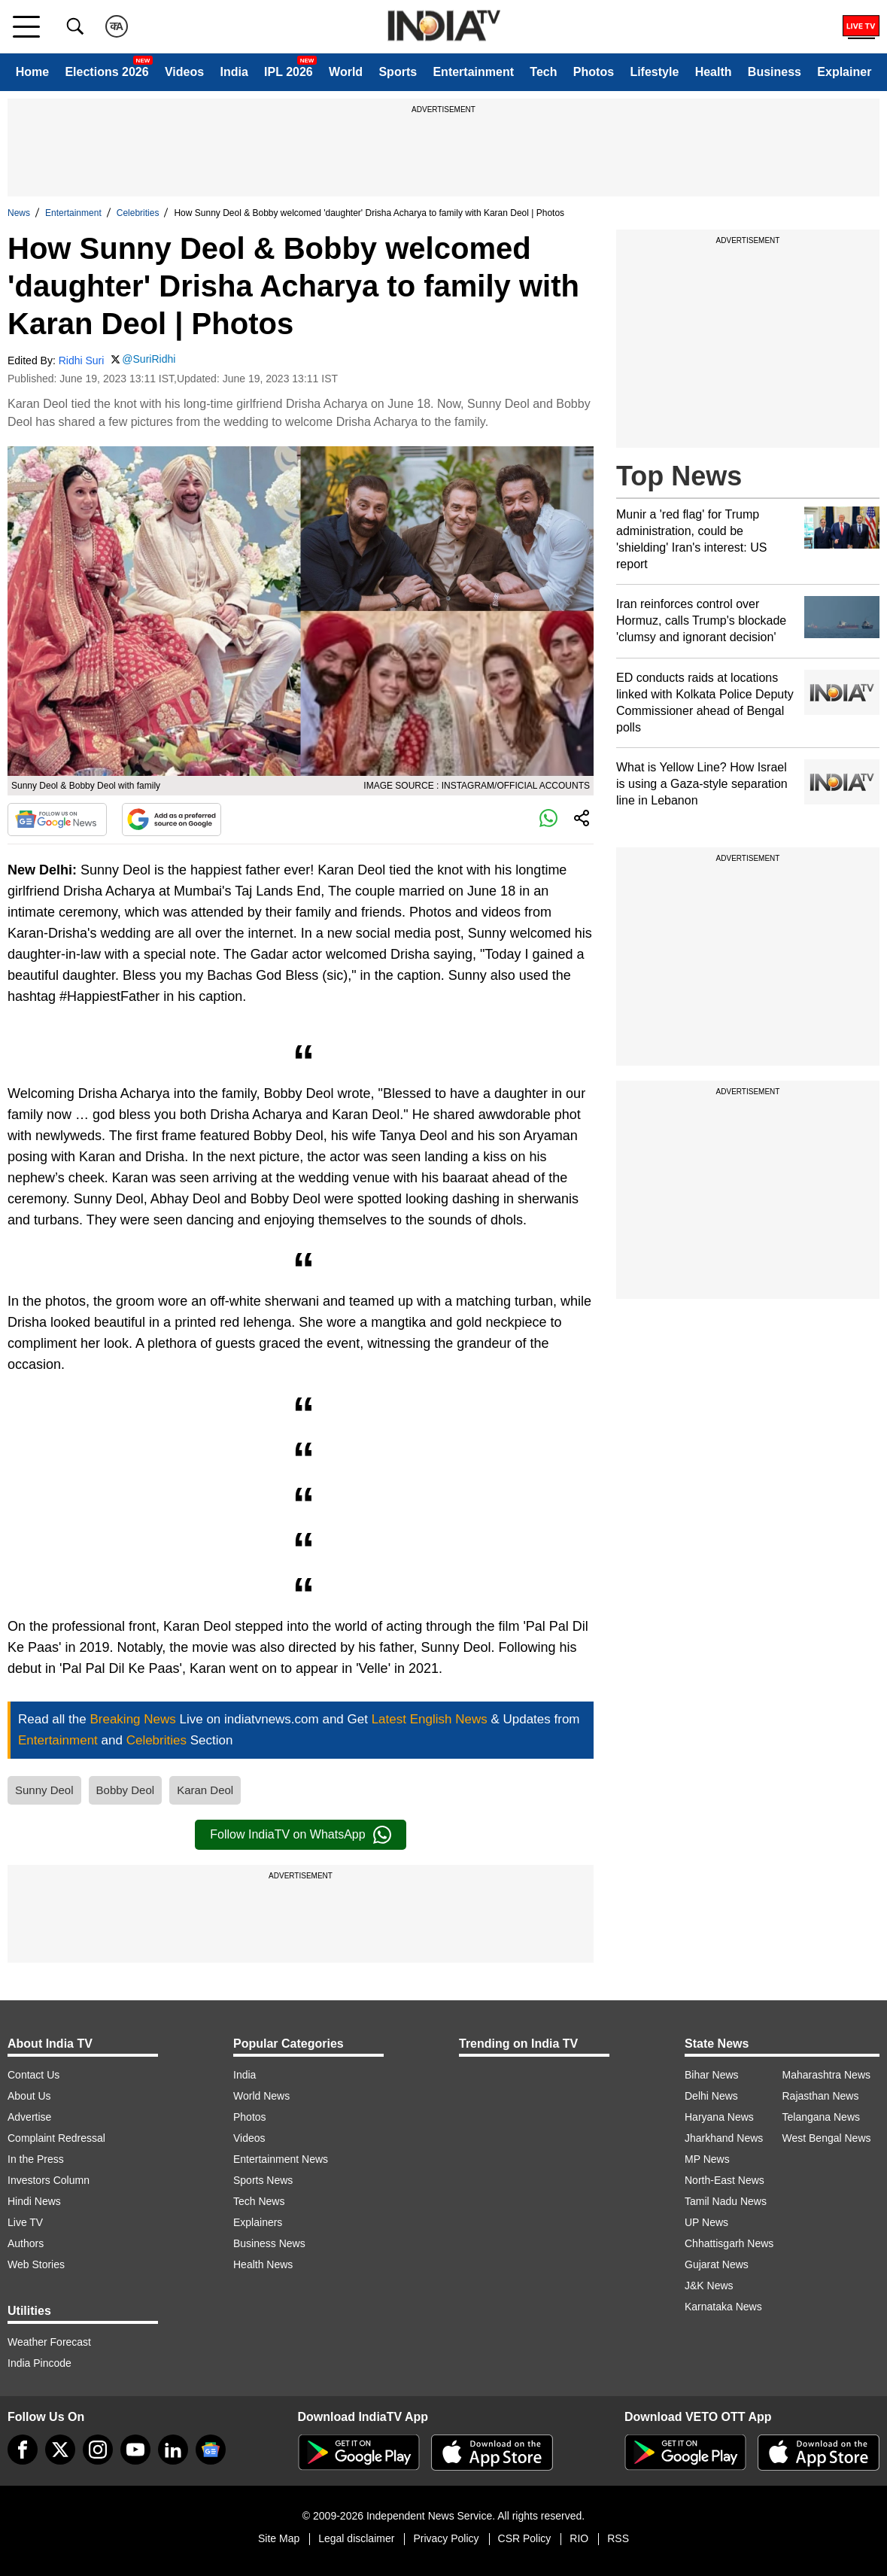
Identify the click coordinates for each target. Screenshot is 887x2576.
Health (713, 71)
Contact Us (33, 2075)
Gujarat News (717, 2264)
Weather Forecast (49, 2342)
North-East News (724, 2180)
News (19, 213)
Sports (397, 71)
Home (32, 71)
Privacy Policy (445, 2538)
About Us (29, 2096)
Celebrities (138, 213)
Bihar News (712, 2075)
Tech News (258, 2201)
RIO (579, 2538)
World (346, 71)
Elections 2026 (106, 71)
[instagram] (98, 2450)
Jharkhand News (724, 2138)
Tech (543, 71)
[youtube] (135, 2450)
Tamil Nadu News (726, 2201)
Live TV (25, 2222)
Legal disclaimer (356, 2538)
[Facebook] (23, 2450)
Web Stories (36, 2264)
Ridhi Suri (82, 360)
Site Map (278, 2538)
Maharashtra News (826, 2075)
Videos (184, 71)
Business (774, 71)
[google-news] (211, 2450)
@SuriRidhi (148, 359)
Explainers (257, 2222)
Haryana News (719, 2117)
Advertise (29, 2117)
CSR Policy (524, 2538)
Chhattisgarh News (729, 2243)
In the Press (36, 2159)
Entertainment (473, 71)
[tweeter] (60, 2450)
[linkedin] (173, 2450)
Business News (269, 2243)
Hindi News (34, 2201)
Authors (26, 2243)
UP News (706, 2222)
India (234, 71)
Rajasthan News (820, 2096)
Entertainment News (280, 2159)
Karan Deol (205, 1790)
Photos (593, 71)
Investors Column (49, 2180)
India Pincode (39, 2363)
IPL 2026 (288, 71)
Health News (263, 2264)
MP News (707, 2159)
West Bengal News (826, 2138)
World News (261, 2096)
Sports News (263, 2180)
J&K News (709, 2285)
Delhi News (711, 2096)
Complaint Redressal (56, 2138)
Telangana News (821, 2117)
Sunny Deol (44, 1790)
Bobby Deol (125, 1790)
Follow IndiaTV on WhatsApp (300, 1835)
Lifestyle (654, 71)
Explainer (844, 71)
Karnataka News (723, 2307)
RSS (618, 2538)
